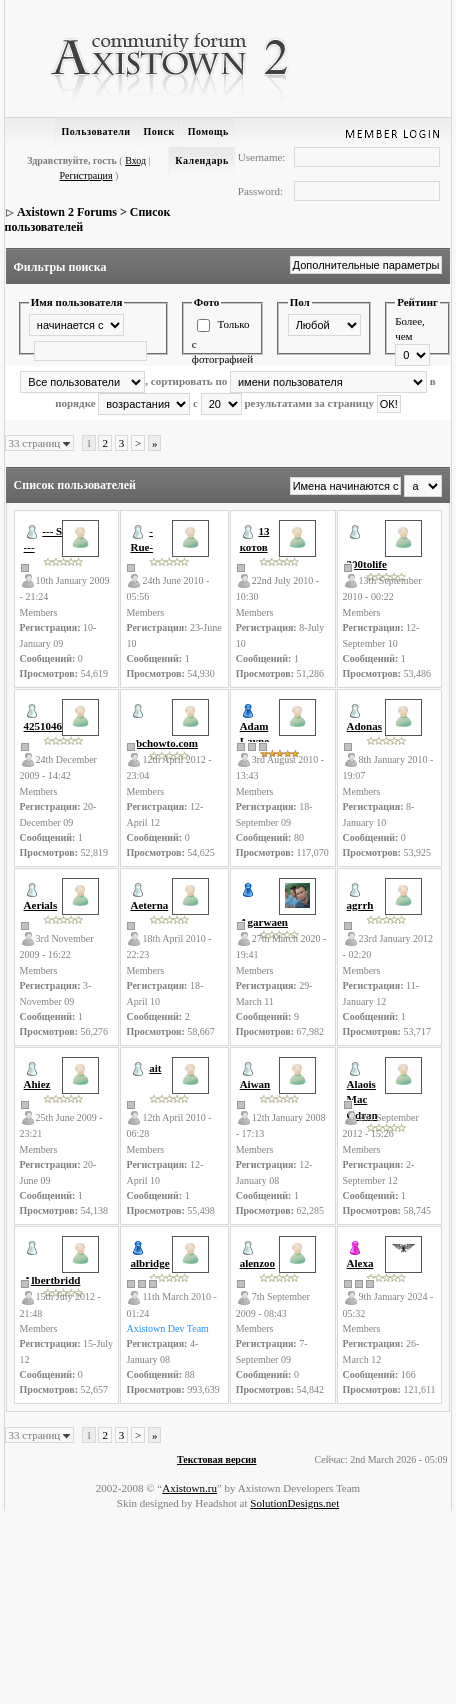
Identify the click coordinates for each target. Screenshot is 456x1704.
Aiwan (255, 1084)
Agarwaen (264, 922)
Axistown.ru (189, 1488)
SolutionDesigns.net (294, 1503)
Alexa (360, 1263)
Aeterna (149, 905)
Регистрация (86, 175)
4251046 (43, 726)
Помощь (208, 131)
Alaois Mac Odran (362, 1099)
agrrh (360, 905)
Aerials (41, 905)
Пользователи (95, 131)
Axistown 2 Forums (67, 212)
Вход (135, 160)
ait (155, 1068)
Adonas (364, 726)
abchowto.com (164, 743)
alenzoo (257, 1263)
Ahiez (37, 1084)
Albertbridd (52, 1280)
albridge (149, 1263)
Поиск (159, 131)
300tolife (367, 564)
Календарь (201, 160)
